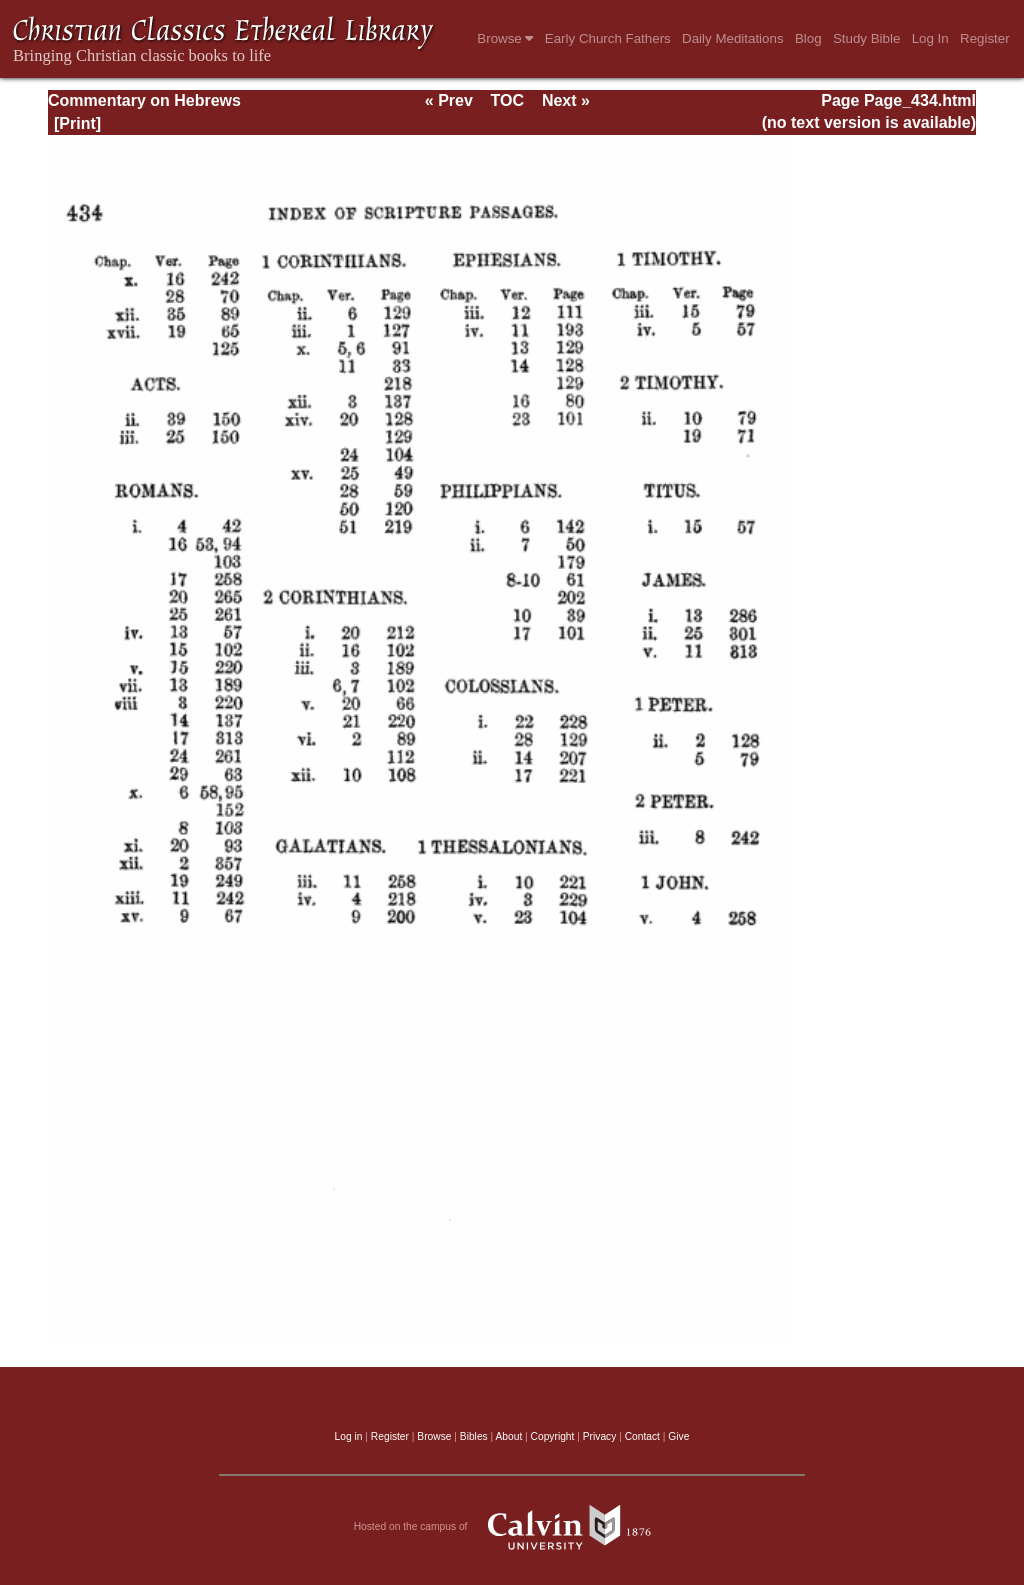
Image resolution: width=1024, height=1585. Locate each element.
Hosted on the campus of (512, 1527)
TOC (507, 100)
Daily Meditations (732, 38)
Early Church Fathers (608, 38)
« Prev (449, 100)
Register (985, 38)
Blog (808, 38)
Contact (642, 1436)
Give (678, 1436)
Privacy (600, 1436)
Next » (566, 100)
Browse (505, 38)
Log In (930, 38)
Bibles (474, 1436)
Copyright (553, 1436)
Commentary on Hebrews (144, 100)
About (508, 1436)
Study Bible (866, 38)
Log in (349, 1436)
